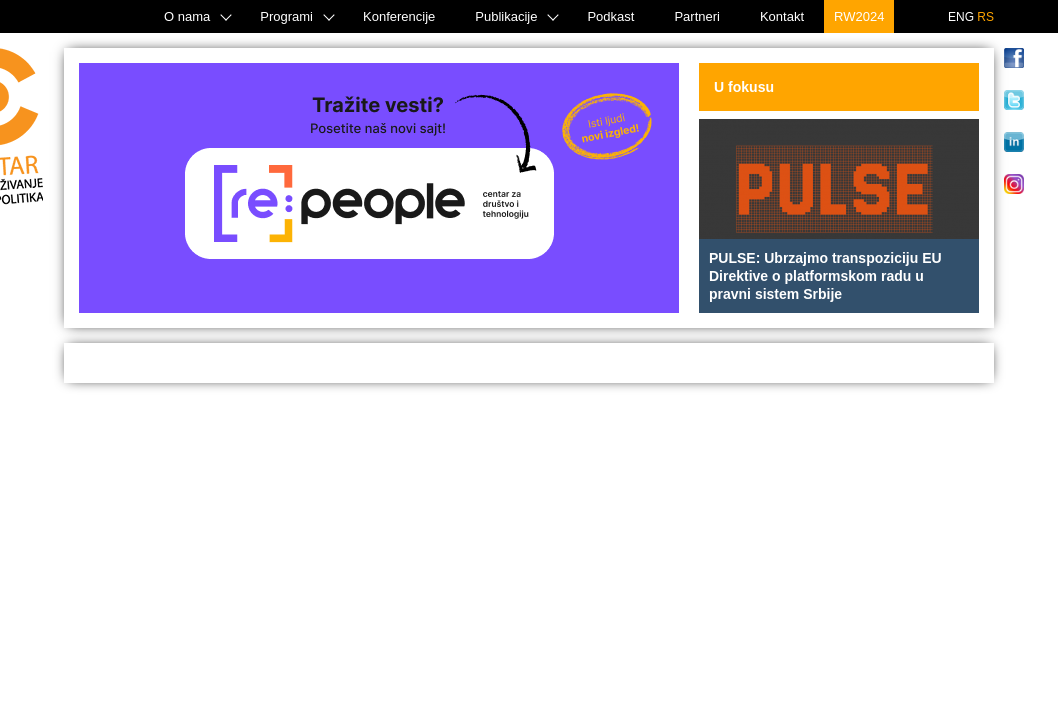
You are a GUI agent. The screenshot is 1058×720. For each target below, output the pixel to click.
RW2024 (859, 16)
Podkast (610, 16)
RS (985, 17)
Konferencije (399, 16)
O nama (187, 16)
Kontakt (782, 16)
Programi (286, 16)
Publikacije (506, 16)
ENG (961, 17)
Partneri (697, 16)
